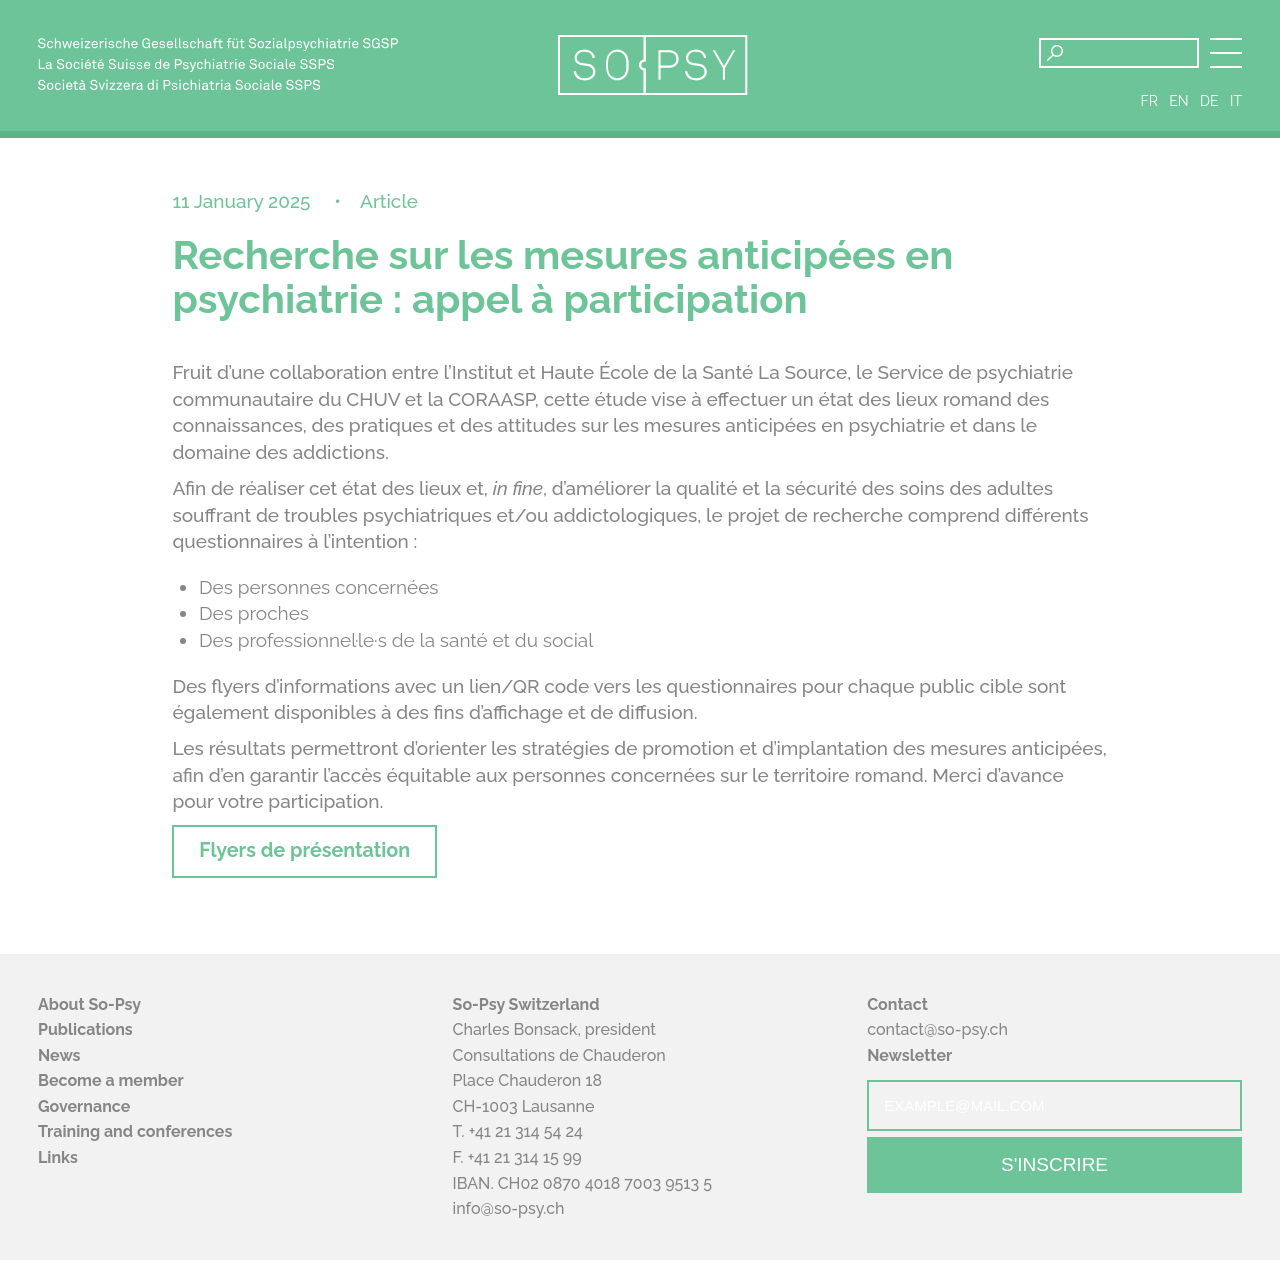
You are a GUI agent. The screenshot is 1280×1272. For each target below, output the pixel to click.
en (1178, 108)
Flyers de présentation (321, 860)
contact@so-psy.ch (937, 1041)
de (1209, 108)
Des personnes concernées (319, 594)
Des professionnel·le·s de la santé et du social (396, 647)
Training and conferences (135, 1144)
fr (1149, 108)
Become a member (111, 1092)
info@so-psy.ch (509, 1220)
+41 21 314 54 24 (526, 1144)
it (1236, 108)
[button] (1226, 53)
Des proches (254, 621)
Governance (84, 1118)
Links (58, 1169)
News (59, 1067)
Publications (85, 1041)
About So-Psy (89, 1016)
